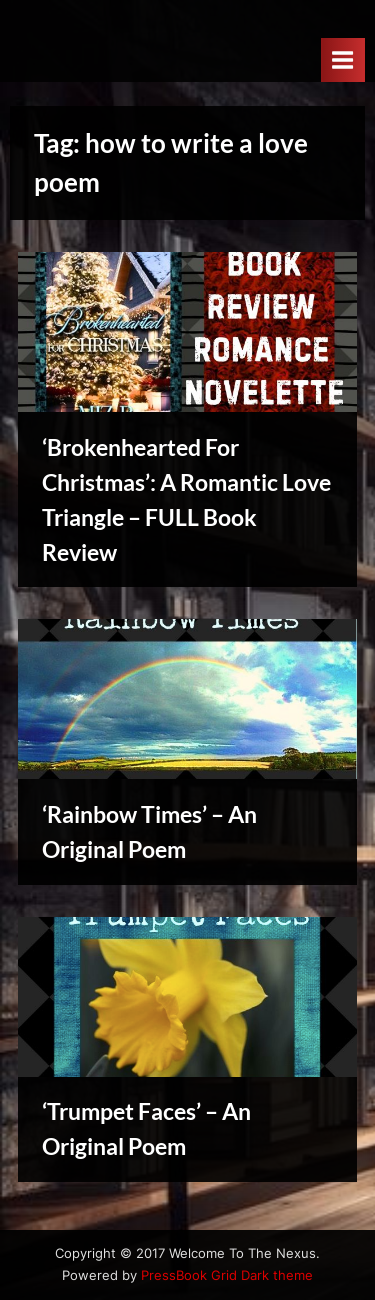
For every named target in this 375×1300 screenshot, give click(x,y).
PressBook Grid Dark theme (227, 1275)
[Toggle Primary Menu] (343, 59)
